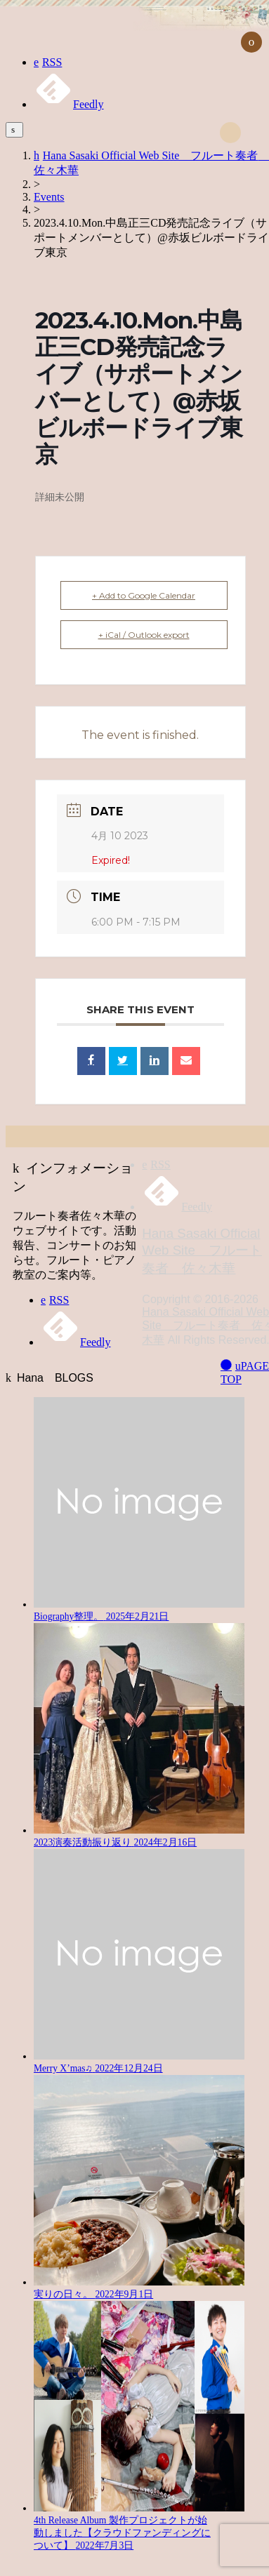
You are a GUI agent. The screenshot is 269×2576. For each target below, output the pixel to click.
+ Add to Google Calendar (143, 595)
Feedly (69, 104)
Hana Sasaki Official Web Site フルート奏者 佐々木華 (202, 1251)
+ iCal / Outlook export (144, 634)
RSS (48, 62)
